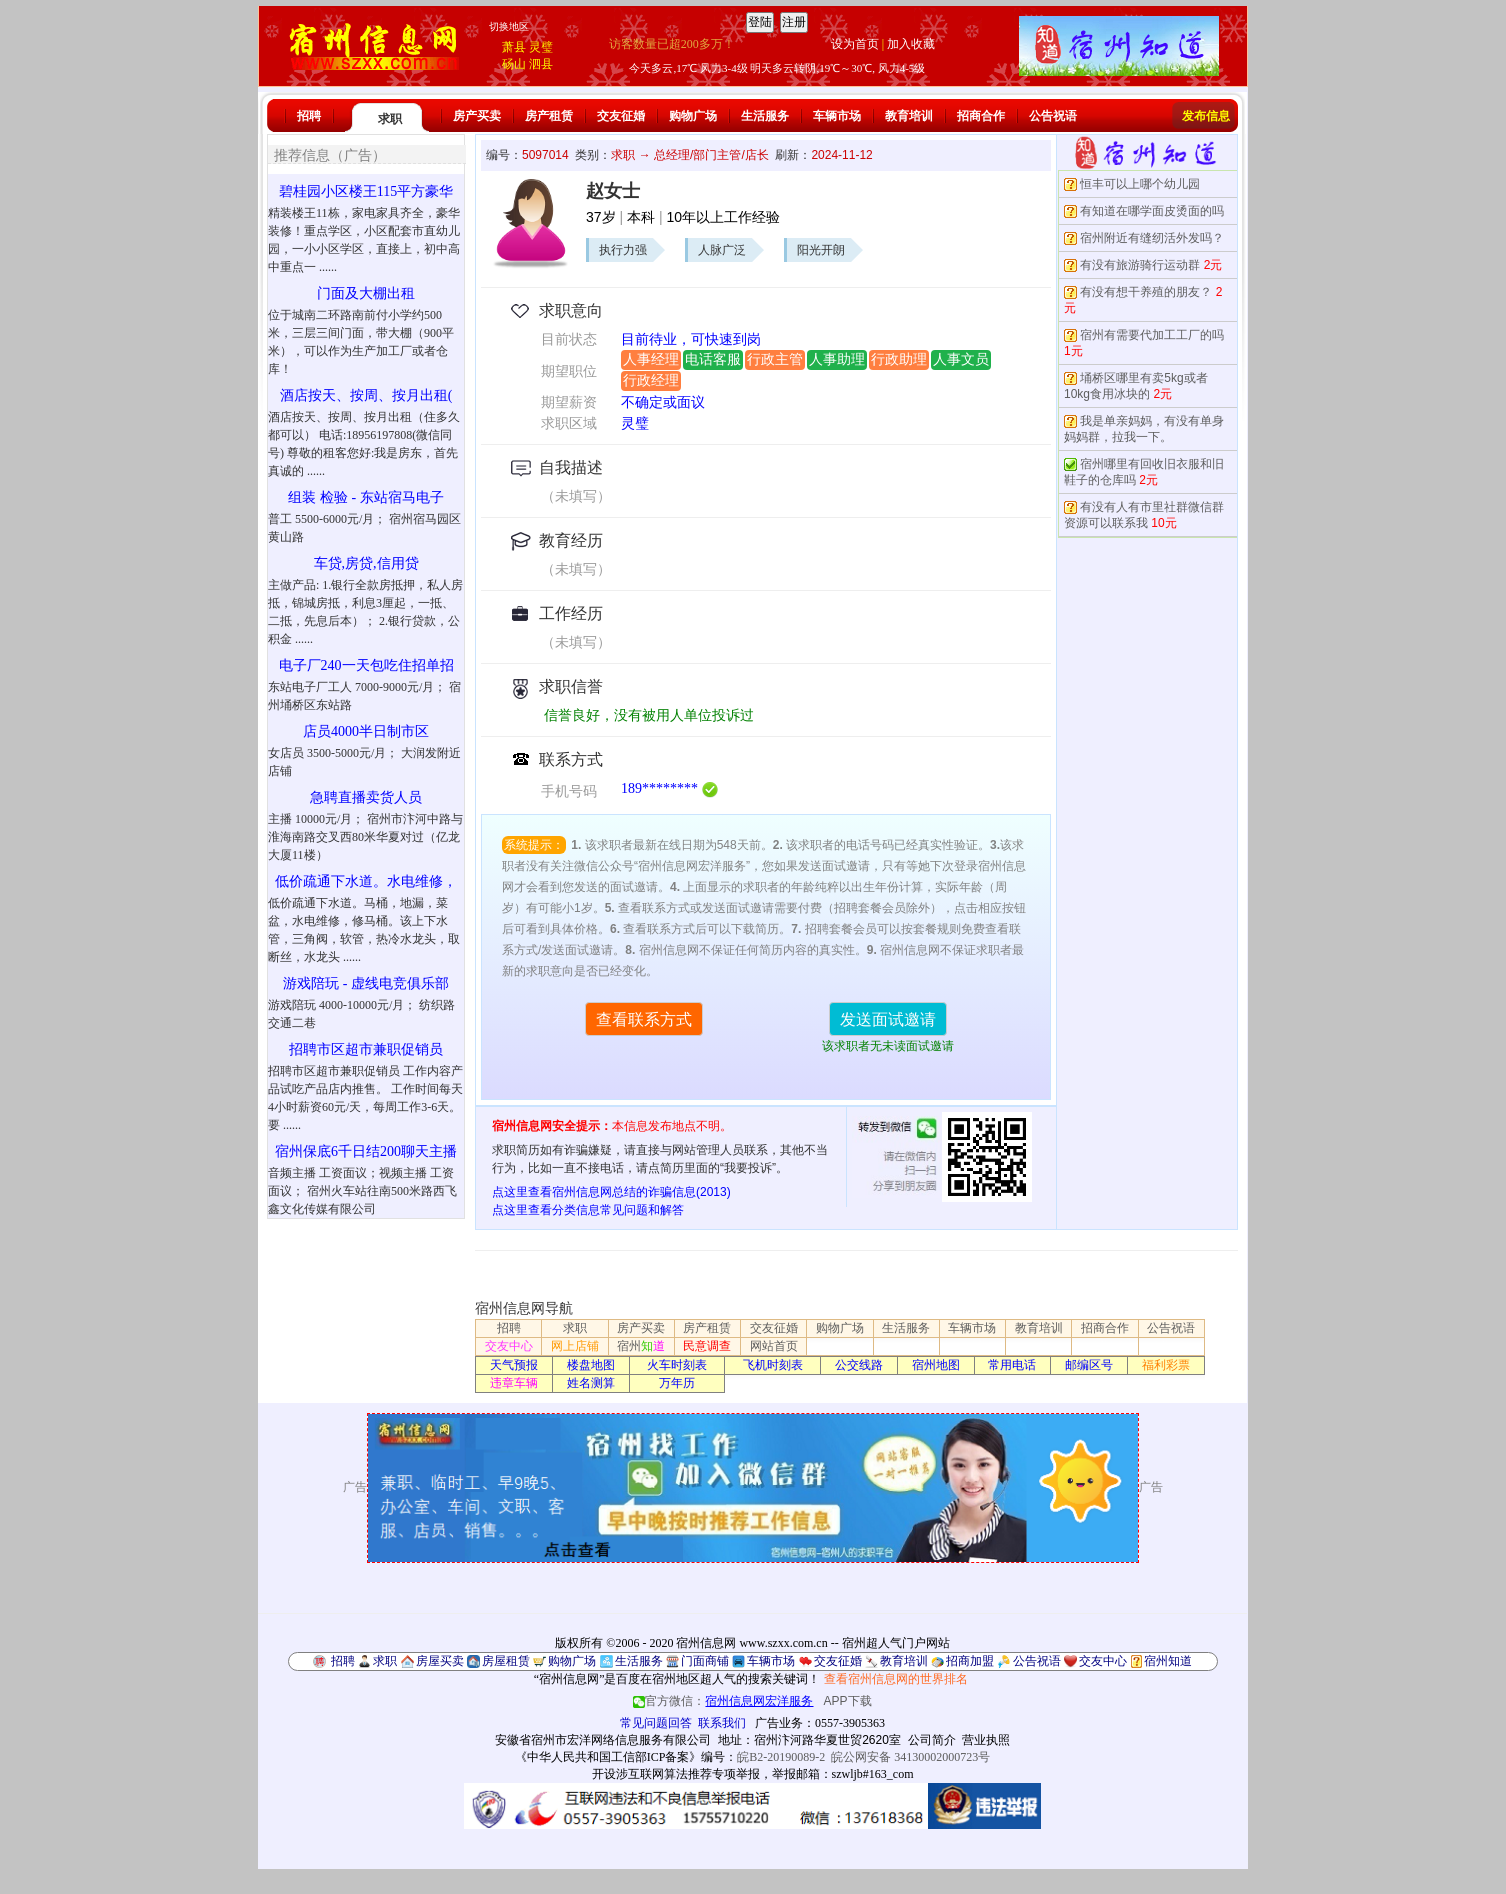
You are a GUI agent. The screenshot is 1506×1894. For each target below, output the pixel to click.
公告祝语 (1053, 116)
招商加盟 (970, 1661)
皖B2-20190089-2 (781, 1757)
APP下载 (848, 1701)
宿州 (641, 1346)
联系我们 (722, 1723)
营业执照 (986, 1740)
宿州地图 (936, 1365)
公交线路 (859, 1365)
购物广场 (693, 116)
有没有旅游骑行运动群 (1140, 265)
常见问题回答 (656, 1723)
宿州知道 (1168, 1661)
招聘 (309, 116)
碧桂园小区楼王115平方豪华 (366, 191)
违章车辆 (514, 1383)
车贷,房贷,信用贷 (366, 563)
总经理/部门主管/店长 (711, 155)
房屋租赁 (506, 1661)
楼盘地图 (591, 1365)
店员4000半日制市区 (366, 731)
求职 (390, 119)
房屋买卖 (440, 1661)
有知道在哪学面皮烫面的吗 (1152, 211)
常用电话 (1012, 1365)
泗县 (541, 64)
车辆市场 (837, 116)
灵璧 (541, 47)
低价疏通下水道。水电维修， (366, 881)
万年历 (677, 1383)
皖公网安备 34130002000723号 (910, 1757)
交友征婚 (621, 116)
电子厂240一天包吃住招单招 (366, 665)
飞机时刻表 (773, 1365)
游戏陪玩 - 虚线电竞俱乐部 (366, 983)
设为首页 (855, 44)
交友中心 (509, 1346)
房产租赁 (549, 116)
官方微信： (724, 1701)
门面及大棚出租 (366, 293)
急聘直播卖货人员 (366, 797)
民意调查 (707, 1346)
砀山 (514, 64)
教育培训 (909, 116)
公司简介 (932, 1740)
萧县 (514, 47)
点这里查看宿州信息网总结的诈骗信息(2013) (611, 1192)
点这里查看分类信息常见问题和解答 (588, 1210)
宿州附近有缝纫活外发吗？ (1152, 238)
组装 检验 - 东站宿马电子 (365, 497)
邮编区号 (1089, 1365)
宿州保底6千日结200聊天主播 (366, 1151)
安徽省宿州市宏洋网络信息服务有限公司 (603, 1740)
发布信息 (1206, 116)
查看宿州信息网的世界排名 (896, 1679)
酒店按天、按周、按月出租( (366, 395)
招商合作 (981, 116)
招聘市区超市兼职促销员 (366, 1049)
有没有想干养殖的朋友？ (1146, 292)
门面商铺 (705, 1661)
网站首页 (774, 1346)
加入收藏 (911, 44)
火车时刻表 (677, 1365)
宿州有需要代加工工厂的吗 (1152, 335)
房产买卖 (477, 116)
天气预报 (514, 1365)
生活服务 (765, 116)
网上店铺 (575, 1346)
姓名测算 (591, 1383)
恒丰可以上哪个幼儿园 (1140, 184)
